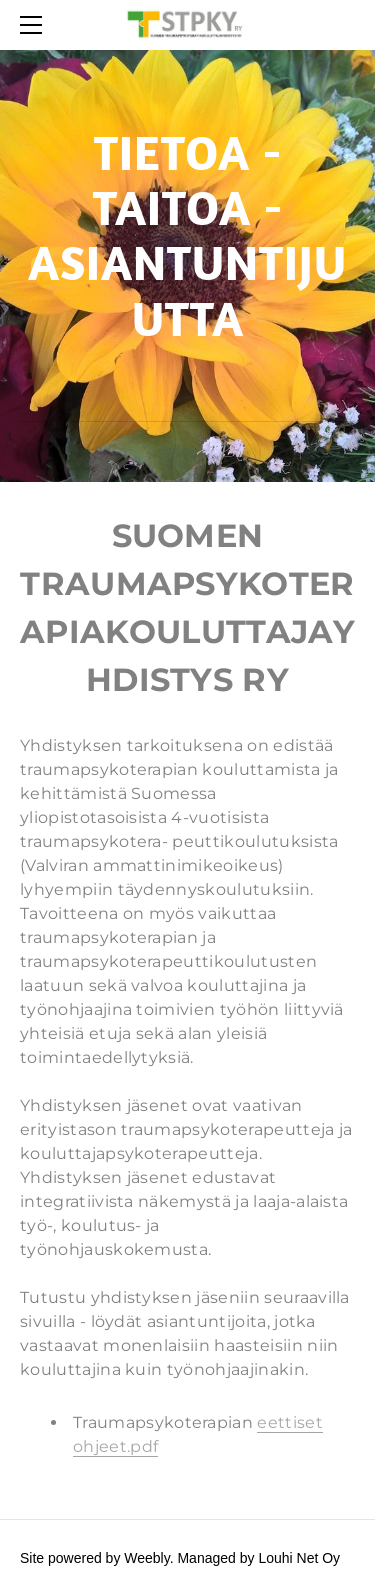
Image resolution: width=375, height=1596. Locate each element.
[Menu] (35, 25)
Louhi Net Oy (299, 1558)
